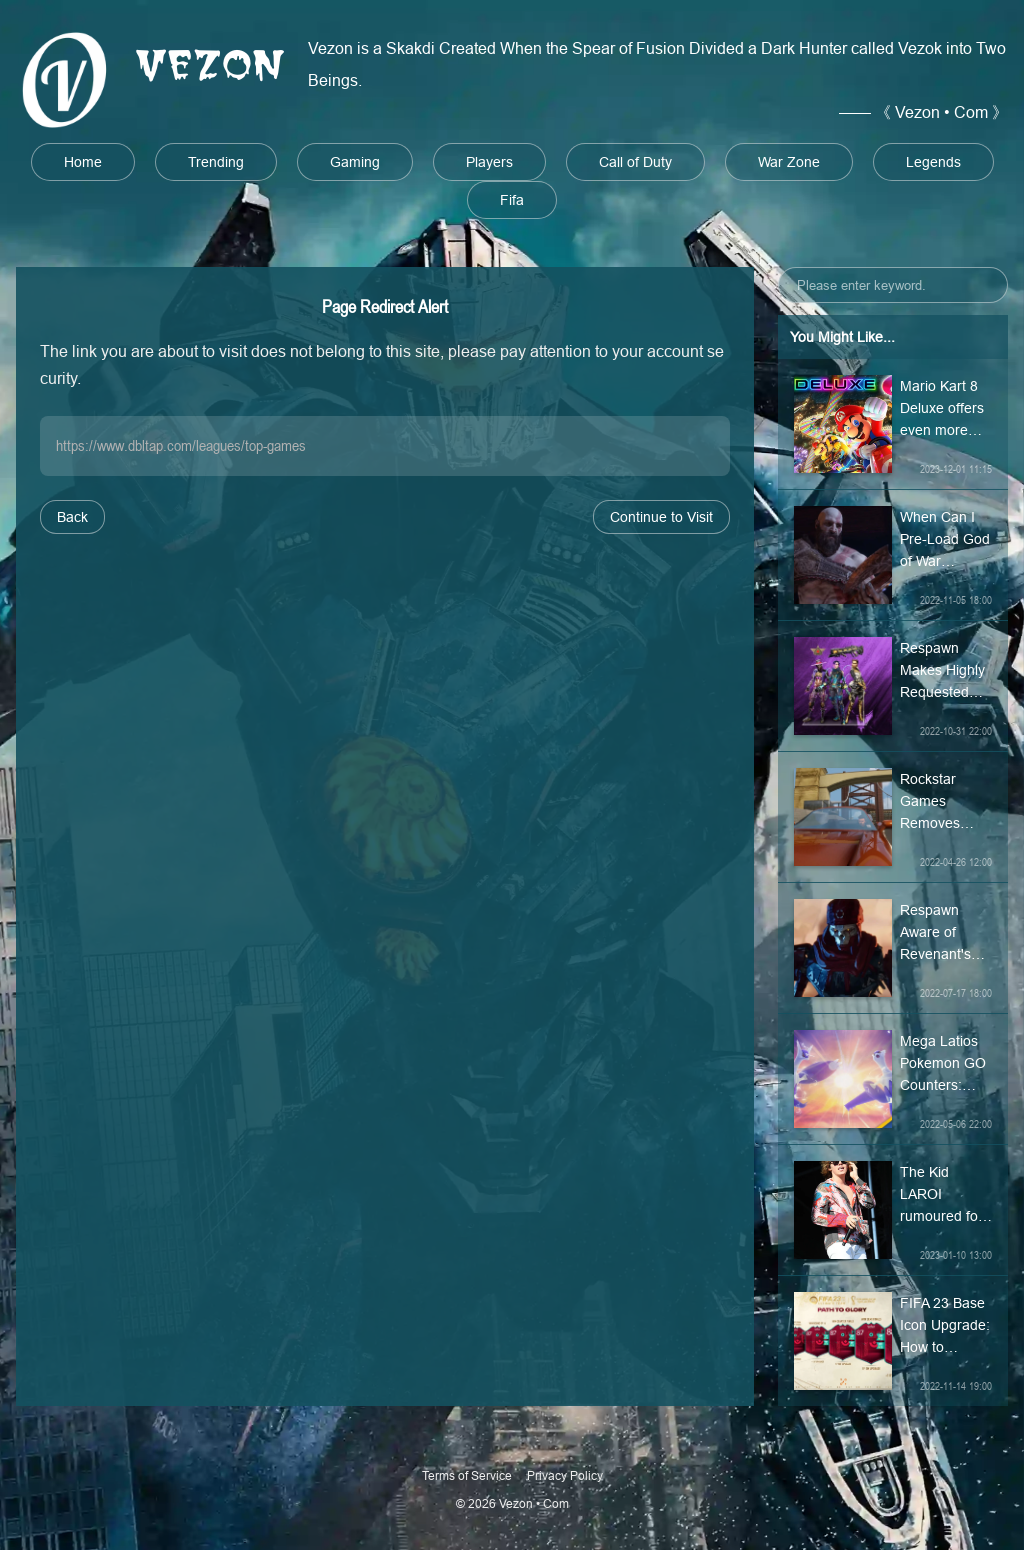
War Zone (789, 162)
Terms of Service (467, 1475)
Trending (216, 162)
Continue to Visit (661, 517)
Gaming (355, 162)
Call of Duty (635, 162)
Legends (933, 162)
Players (489, 162)
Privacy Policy (565, 1475)
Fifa (512, 200)
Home (83, 162)
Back (72, 517)
